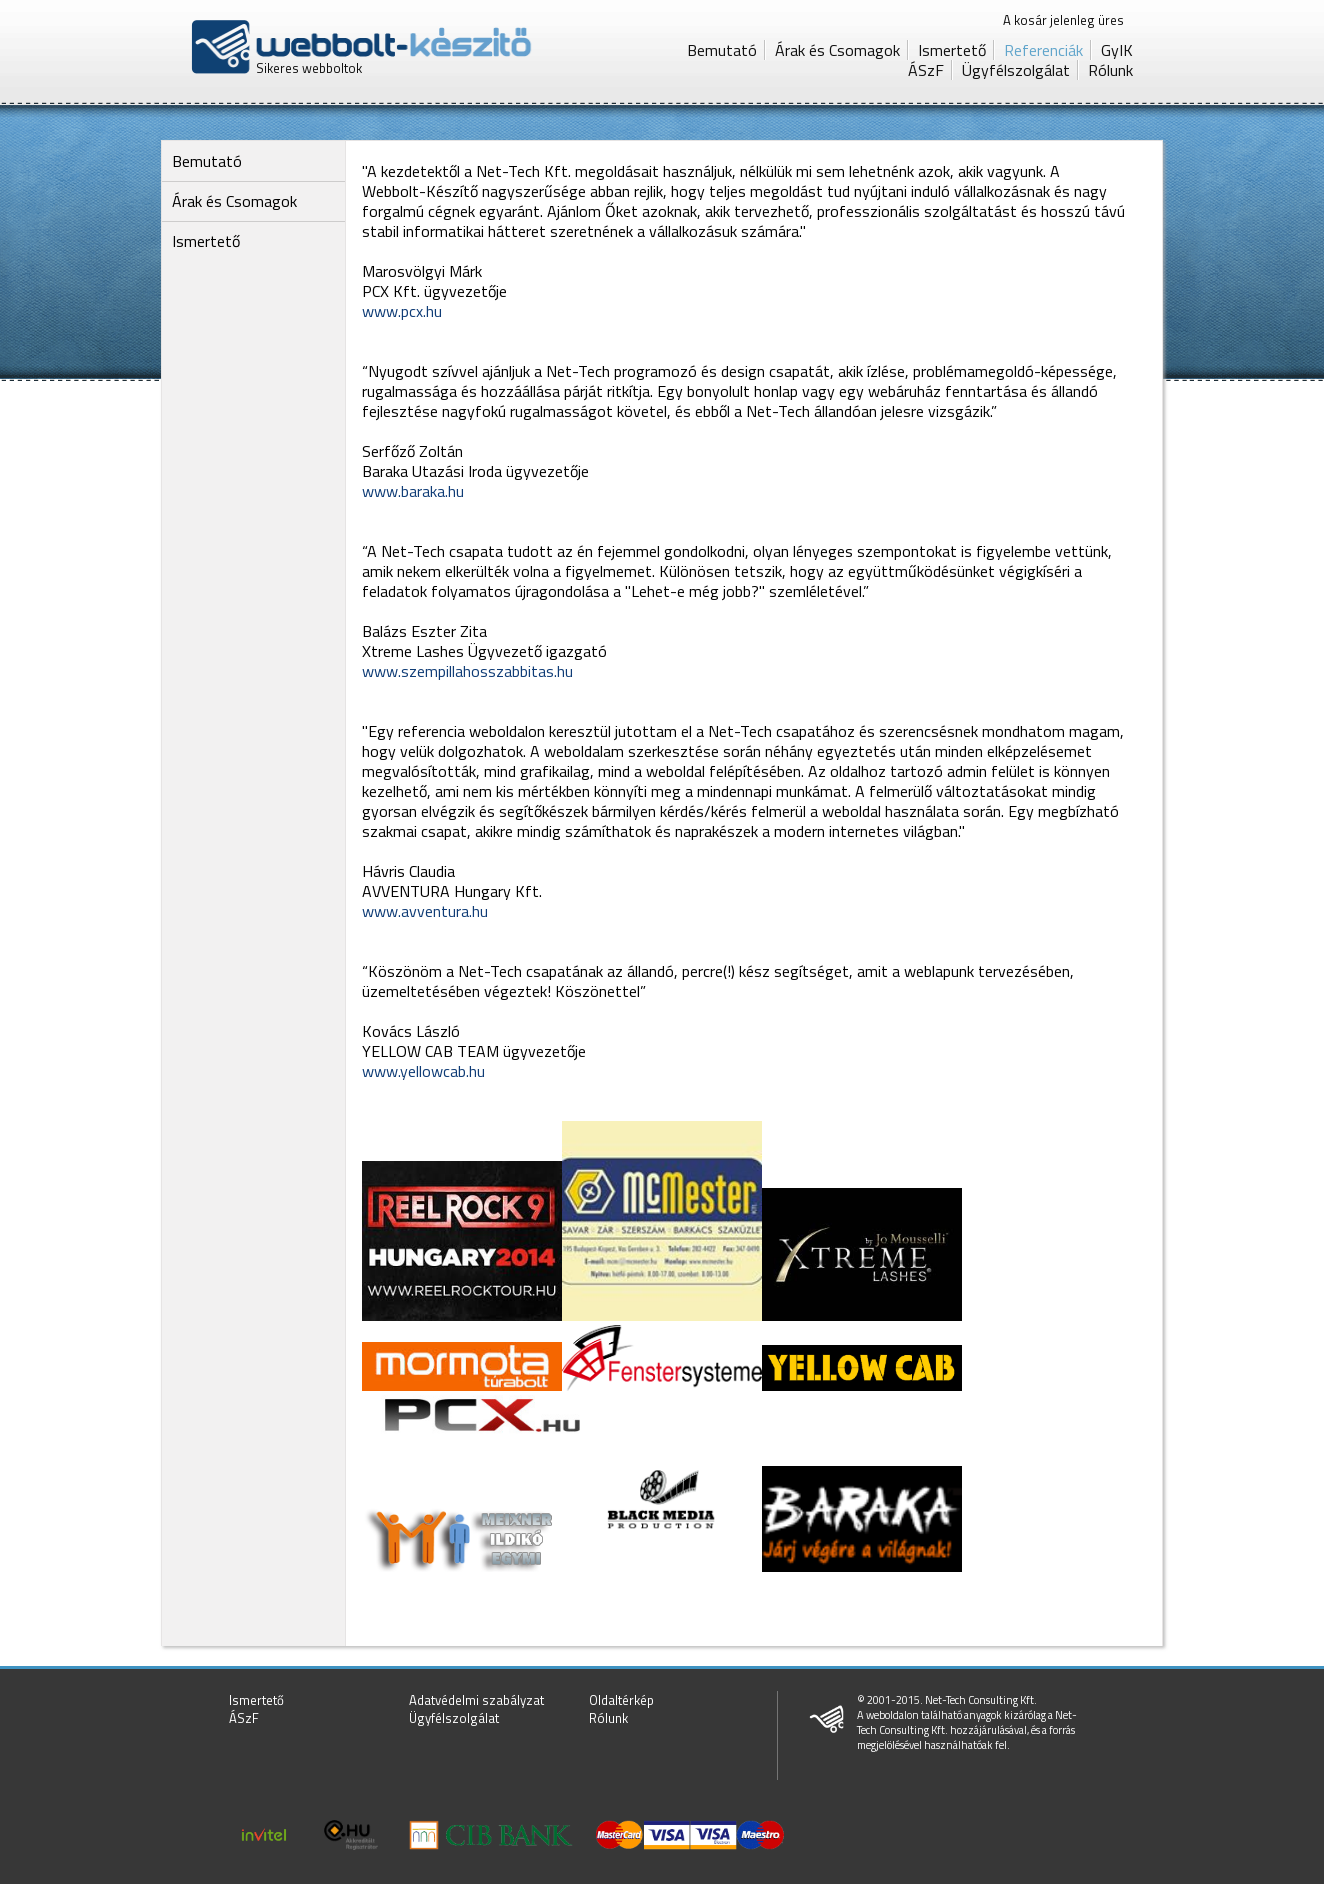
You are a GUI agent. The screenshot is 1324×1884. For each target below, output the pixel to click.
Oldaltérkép (621, 1700)
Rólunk (1110, 70)
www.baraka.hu (413, 491)
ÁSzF (926, 70)
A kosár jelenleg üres (1063, 20)
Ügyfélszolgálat (1016, 70)
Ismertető (952, 50)
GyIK (1117, 50)
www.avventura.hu (425, 911)
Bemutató (722, 50)
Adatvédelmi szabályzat (476, 1700)
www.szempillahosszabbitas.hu (467, 671)
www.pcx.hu (402, 311)
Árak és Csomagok (837, 50)
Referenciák (1043, 50)
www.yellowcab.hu (423, 1071)
